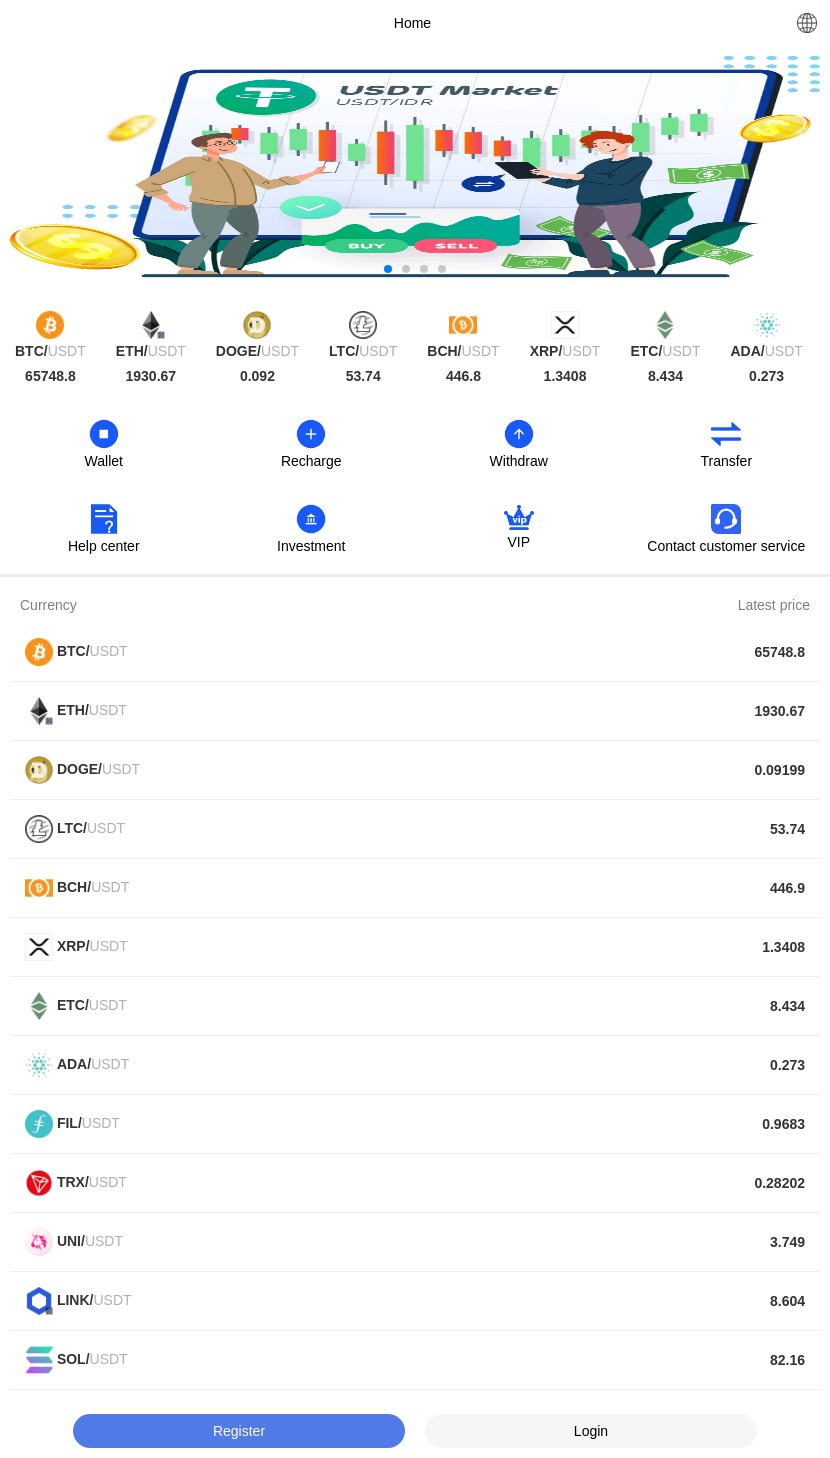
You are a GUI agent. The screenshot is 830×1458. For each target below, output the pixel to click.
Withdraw (519, 461)
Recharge (311, 461)
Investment (311, 546)
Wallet (104, 461)
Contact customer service (726, 546)
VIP (518, 542)
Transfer (726, 461)
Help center (104, 546)
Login (591, 1431)
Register (239, 1431)
